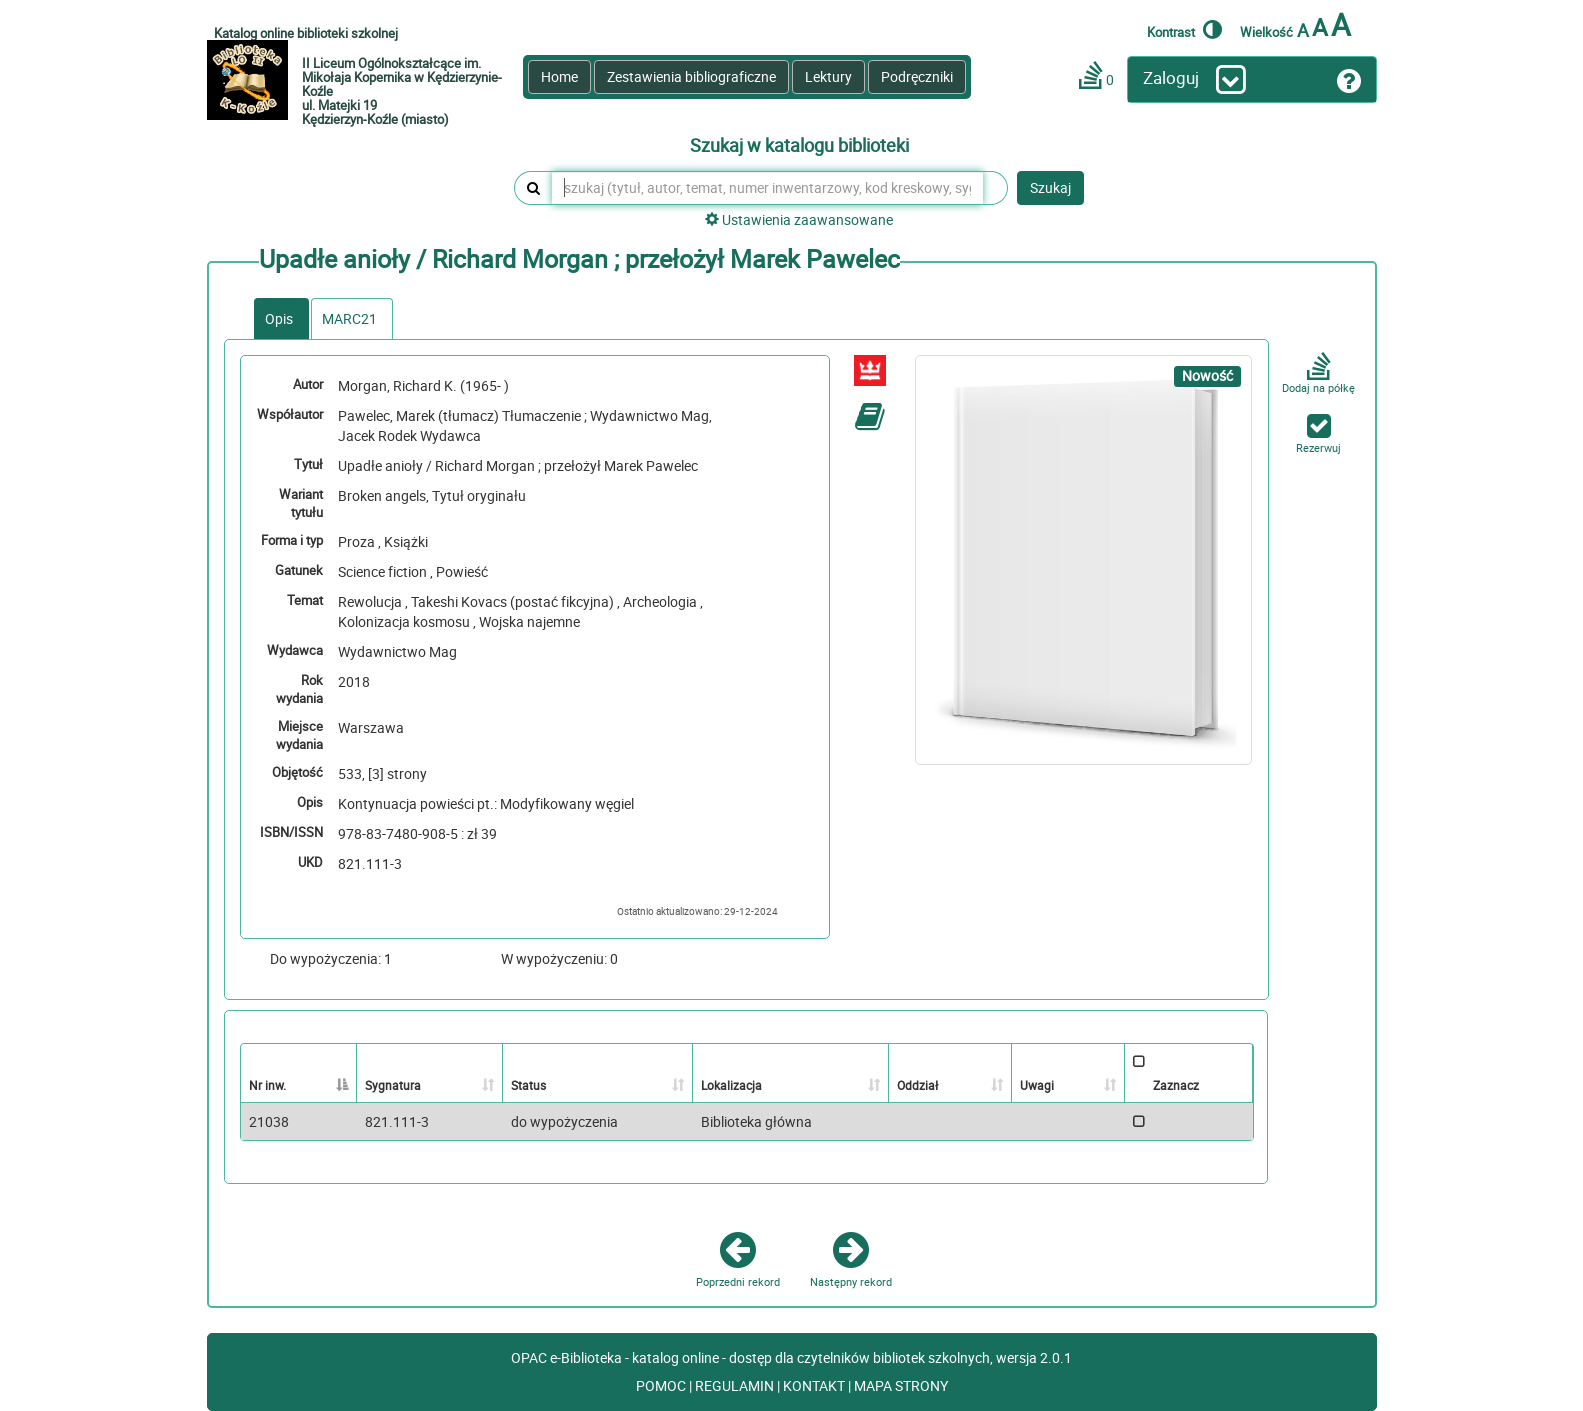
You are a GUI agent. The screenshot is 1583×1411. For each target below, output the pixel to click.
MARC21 (349, 318)
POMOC (662, 1385)
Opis (279, 318)
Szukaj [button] (1050, 187)
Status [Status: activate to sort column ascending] (528, 1085)
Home (559, 76)
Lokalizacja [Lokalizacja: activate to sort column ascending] (731, 1085)
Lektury (828, 76)
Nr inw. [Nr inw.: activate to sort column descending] (267, 1085)
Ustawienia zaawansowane (799, 219)
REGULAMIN (736, 1385)
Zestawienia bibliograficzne (691, 76)
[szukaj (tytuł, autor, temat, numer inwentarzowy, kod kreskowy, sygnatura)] (767, 188)
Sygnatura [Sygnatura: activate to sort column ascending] (393, 1085)
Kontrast (1184, 29)
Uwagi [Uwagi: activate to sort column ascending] (1037, 1085)
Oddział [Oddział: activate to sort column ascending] (917, 1085)
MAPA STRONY (901, 1385)
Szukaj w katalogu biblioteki (799, 146)
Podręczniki (917, 76)
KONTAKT (815, 1385)
